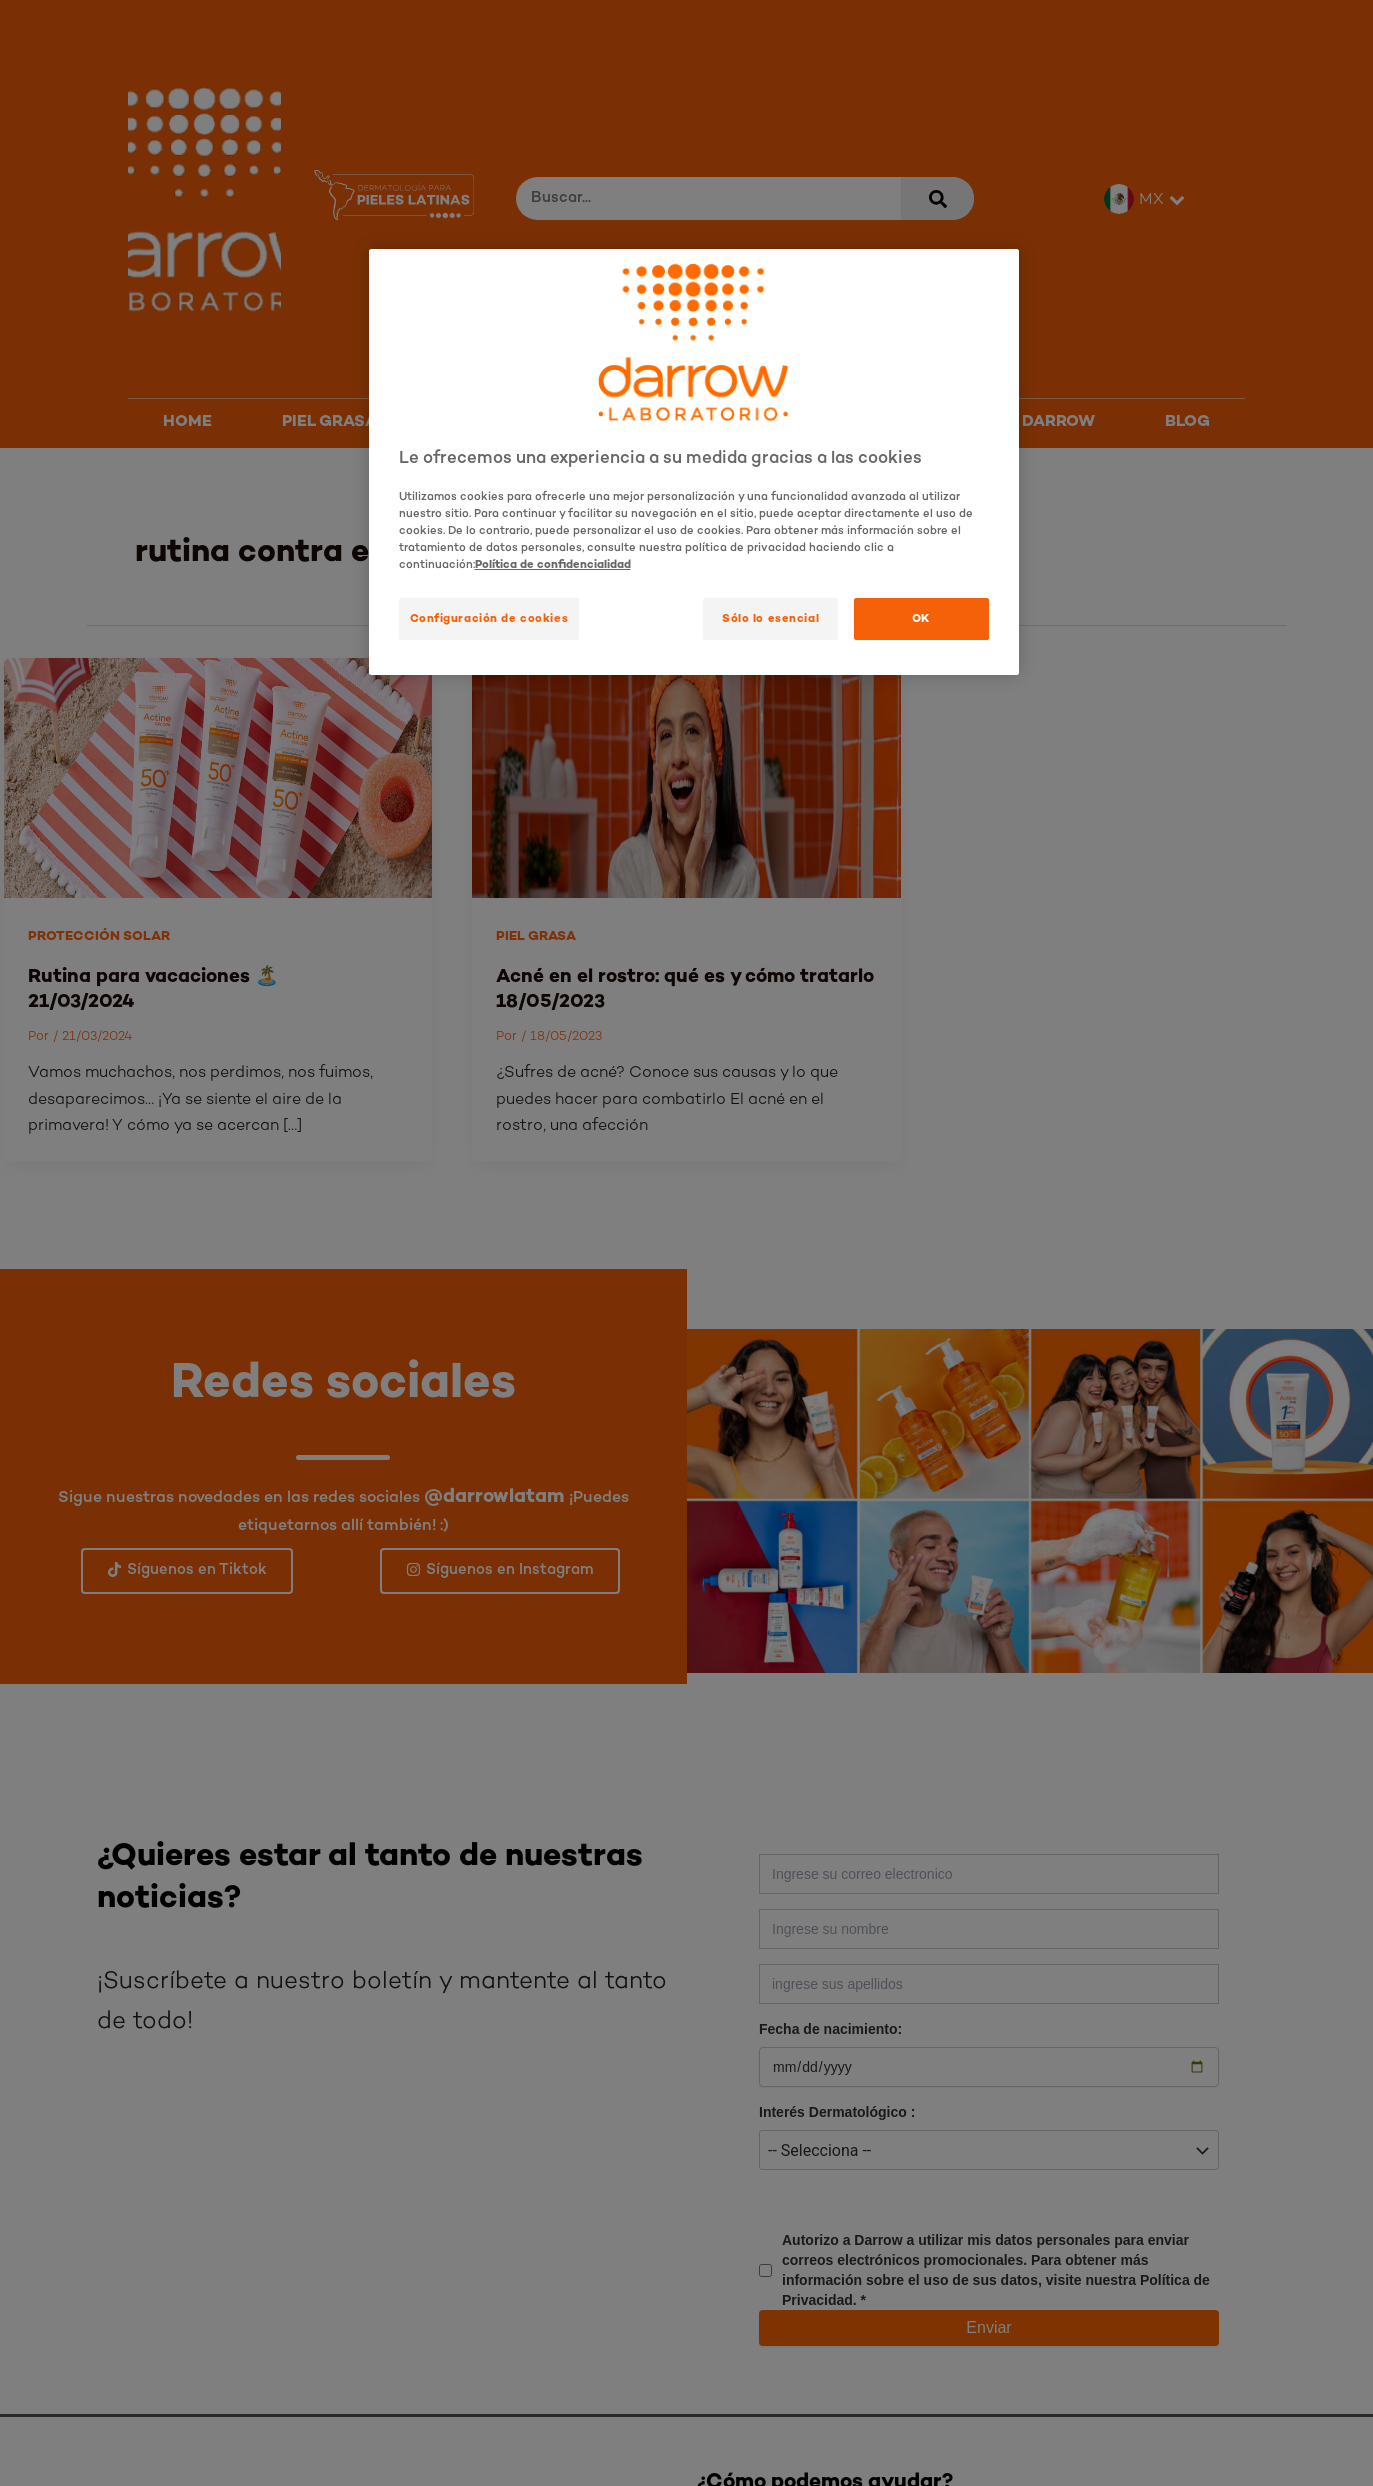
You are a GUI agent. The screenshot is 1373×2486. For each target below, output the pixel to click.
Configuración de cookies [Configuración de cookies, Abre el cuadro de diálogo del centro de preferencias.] (489, 618)
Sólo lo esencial (770, 618)
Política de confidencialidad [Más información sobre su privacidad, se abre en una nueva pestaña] (553, 564)
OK (921, 618)
